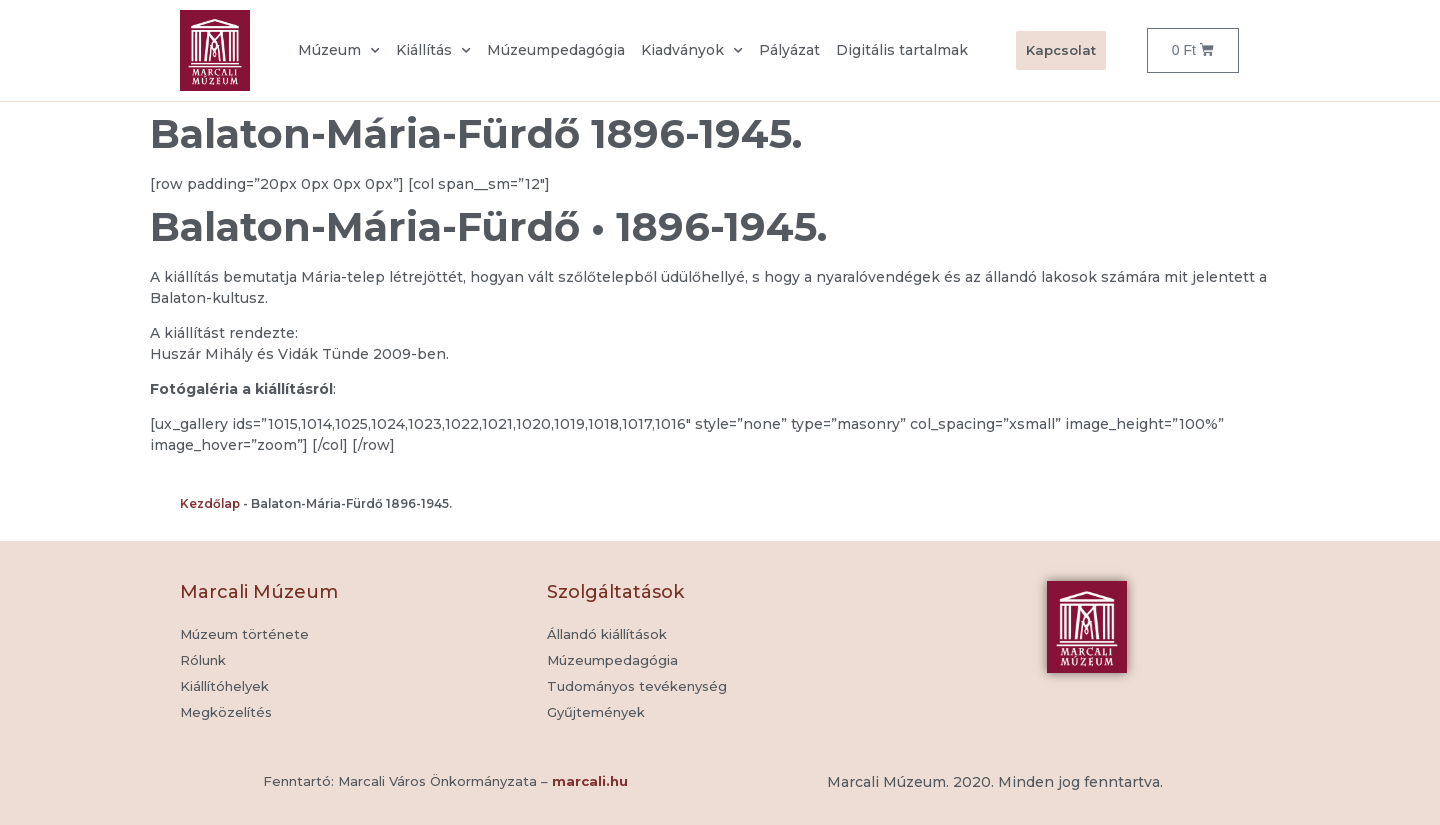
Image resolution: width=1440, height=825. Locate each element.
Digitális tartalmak (902, 50)
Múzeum (339, 51)
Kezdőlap (210, 503)
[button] (596, 713)
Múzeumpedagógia (556, 50)
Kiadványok (692, 51)
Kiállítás (433, 51)
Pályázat (789, 50)
